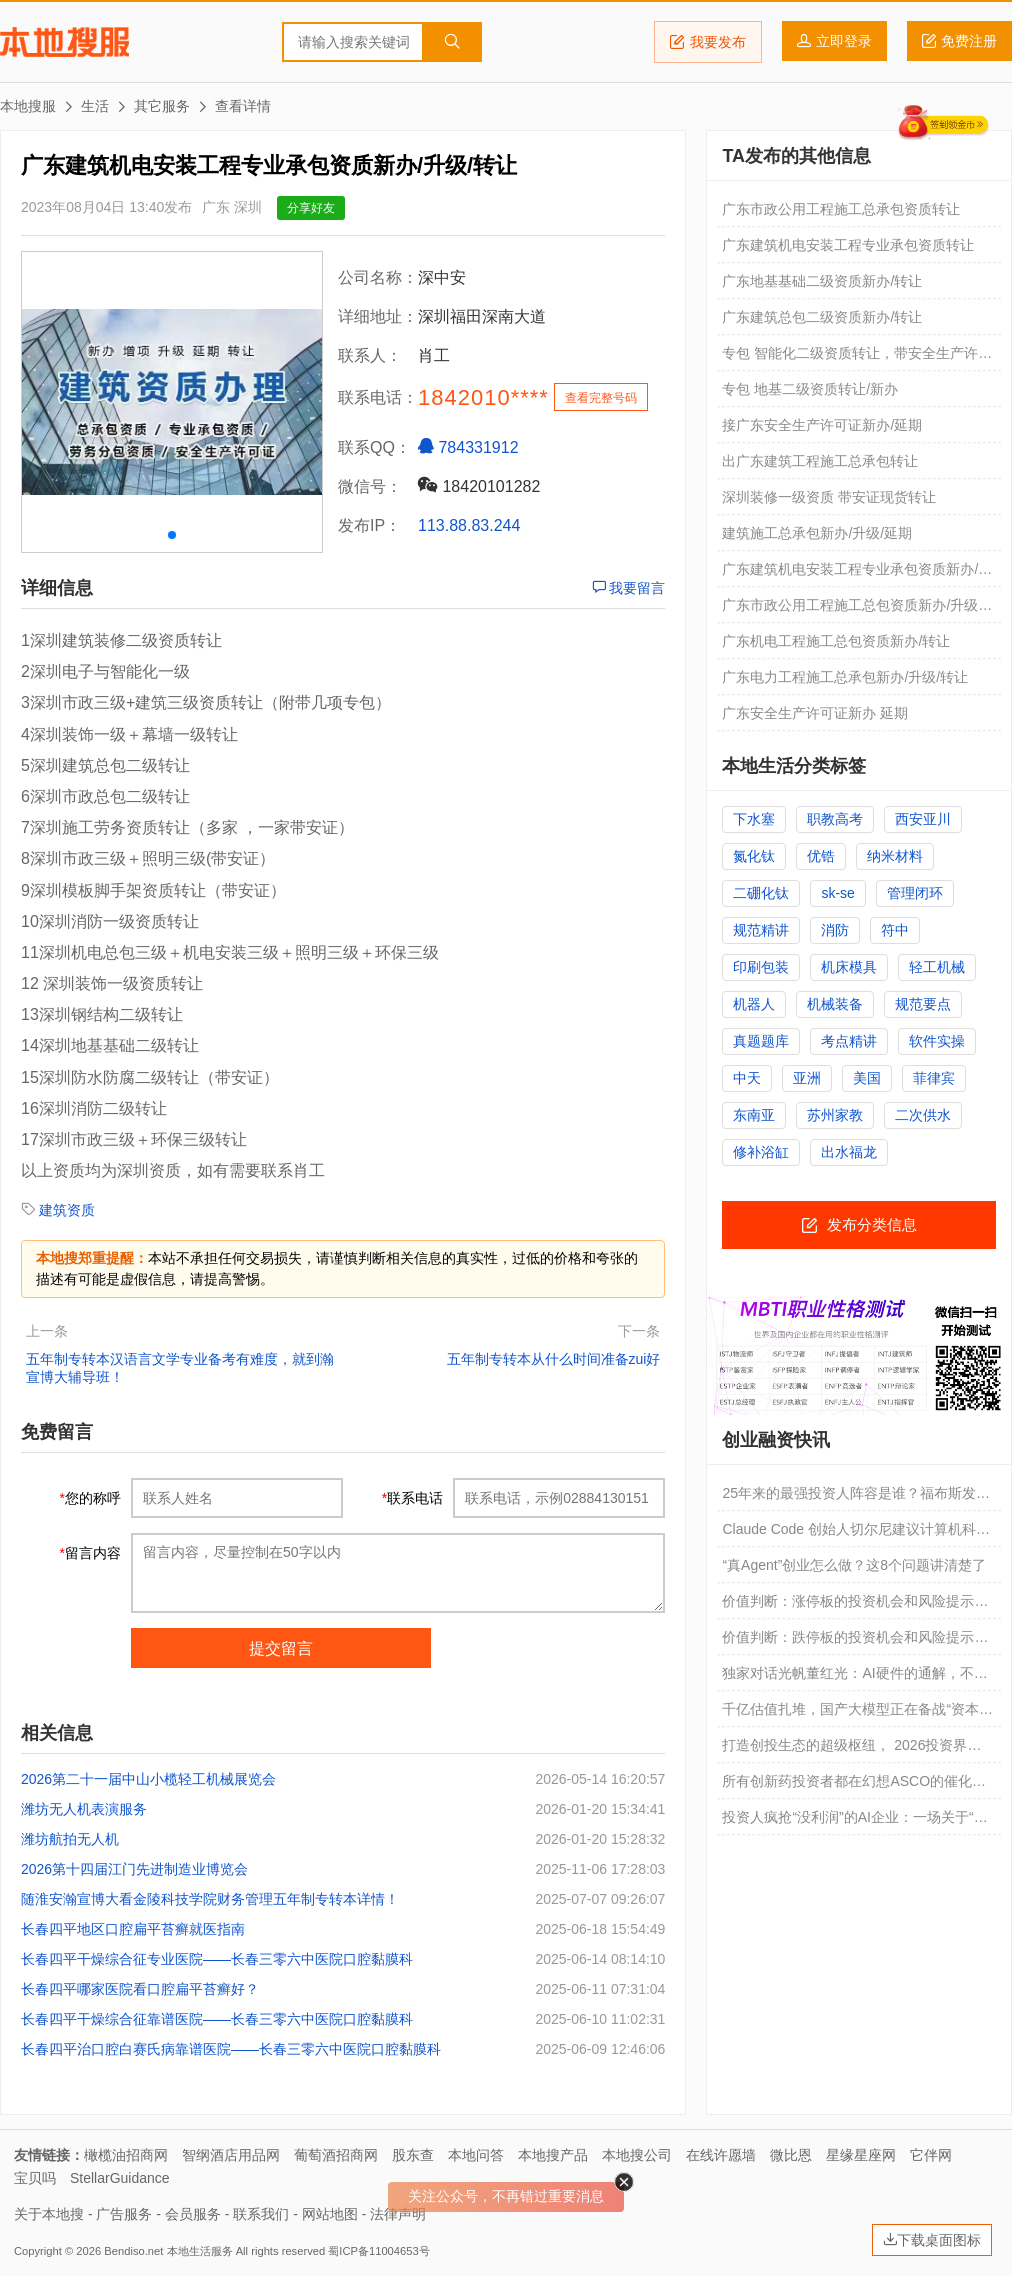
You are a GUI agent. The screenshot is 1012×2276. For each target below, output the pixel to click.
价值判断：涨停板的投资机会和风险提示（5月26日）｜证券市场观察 (848, 1606)
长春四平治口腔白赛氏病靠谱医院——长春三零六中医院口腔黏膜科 (231, 2049)
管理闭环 (915, 893)
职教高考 (835, 819)
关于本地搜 (49, 2214)
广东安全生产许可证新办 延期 (815, 713)
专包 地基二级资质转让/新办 (810, 389)
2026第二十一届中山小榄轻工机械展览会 (148, 1779)
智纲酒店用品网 (231, 2155)
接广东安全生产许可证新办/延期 (822, 425)
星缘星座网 (861, 2155)
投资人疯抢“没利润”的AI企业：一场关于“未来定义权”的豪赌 (854, 1822)
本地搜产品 (553, 2155)
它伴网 (931, 2155)
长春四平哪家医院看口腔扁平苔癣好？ (140, 1989)
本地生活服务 (200, 2251)
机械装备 (835, 1004)
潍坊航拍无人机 (70, 1839)
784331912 (468, 447)
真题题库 (761, 1041)
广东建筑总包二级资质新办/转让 (822, 317)
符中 (895, 930)
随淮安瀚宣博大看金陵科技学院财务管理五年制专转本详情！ (210, 1899)
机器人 (754, 1004)
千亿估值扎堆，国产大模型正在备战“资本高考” (857, 1714)
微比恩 (791, 2155)
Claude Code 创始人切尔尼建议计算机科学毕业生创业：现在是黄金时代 (856, 1534)
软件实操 (937, 1041)
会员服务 (193, 2214)
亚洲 (807, 1078)
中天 (747, 1078)
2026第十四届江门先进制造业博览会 (134, 1869)
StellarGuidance (120, 2178)
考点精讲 (849, 1041)
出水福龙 (849, 1152)
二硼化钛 (761, 893)
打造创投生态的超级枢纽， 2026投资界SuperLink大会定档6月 (844, 1750)
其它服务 (162, 106)
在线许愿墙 (721, 2155)
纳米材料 (895, 856)
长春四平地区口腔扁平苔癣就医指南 (133, 1929)
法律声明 (398, 2214)
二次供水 (923, 1115)
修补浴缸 (761, 1152)
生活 (95, 106)
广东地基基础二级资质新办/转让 (822, 281)
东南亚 (754, 1115)
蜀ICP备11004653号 (378, 2251)
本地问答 (476, 2155)
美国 (867, 1078)
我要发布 (708, 42)
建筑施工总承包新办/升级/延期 (817, 533)
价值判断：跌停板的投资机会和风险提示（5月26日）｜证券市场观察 (848, 1642)
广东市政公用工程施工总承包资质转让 (841, 209)
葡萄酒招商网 (336, 2155)
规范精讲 (761, 930)
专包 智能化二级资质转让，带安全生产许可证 (857, 358)
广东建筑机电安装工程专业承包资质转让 (848, 245)
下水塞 (754, 819)
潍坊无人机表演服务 (84, 1809)
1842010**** (483, 397)
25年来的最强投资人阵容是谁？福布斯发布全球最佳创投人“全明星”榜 (856, 1498)
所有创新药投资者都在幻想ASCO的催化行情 (854, 1786)
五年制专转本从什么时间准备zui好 (554, 1359)
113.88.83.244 (469, 525)
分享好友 (311, 208)
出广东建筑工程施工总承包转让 (820, 461)
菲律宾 (934, 1078)
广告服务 (124, 2214)
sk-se (837, 893)
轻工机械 (937, 967)
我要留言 (629, 588)
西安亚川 (923, 819)
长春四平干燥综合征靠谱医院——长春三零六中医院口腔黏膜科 (217, 2019)
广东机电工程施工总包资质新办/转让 (836, 641)
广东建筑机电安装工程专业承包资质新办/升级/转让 (857, 574)
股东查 (413, 2155)
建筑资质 (67, 1210)
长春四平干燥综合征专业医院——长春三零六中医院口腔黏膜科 (217, 1959)
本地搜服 (64, 42)
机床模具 (849, 967)
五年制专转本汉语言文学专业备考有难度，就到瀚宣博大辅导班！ (180, 1368)
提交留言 (281, 1648)
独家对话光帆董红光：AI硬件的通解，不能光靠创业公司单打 (854, 1678)
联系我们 (261, 2214)
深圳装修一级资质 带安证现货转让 (829, 497)
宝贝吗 (35, 2178)
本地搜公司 (637, 2155)
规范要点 (923, 1004)
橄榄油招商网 (126, 2155)
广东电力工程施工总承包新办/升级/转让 (845, 677)
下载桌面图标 (932, 2240)
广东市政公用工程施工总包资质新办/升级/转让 (852, 610)
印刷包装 (761, 967)
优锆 (821, 856)
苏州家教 (835, 1115)
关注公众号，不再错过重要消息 (506, 2196)
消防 (835, 930)
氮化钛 (754, 856)
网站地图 (330, 2214)
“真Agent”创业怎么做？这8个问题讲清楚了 (854, 1565)
